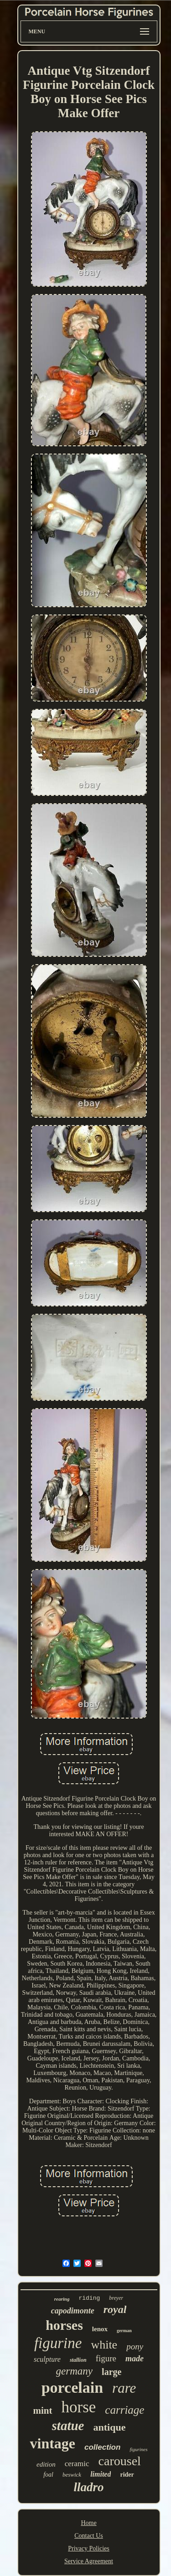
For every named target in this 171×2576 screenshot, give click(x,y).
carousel (119, 2461)
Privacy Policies (88, 2548)
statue (68, 2425)
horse (79, 2407)
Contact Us (88, 2535)
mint (42, 2410)
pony (134, 2346)
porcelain (72, 2387)
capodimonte (72, 2310)
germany (74, 2371)
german (124, 2330)
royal (115, 2309)
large (111, 2372)
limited (100, 2474)
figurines (138, 2449)
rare (124, 2388)
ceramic (77, 2463)
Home (88, 2522)
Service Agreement (88, 2561)
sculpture (47, 2359)
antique (109, 2427)
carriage (124, 2410)
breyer (116, 2298)
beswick (71, 2474)
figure (106, 2358)
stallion (78, 2360)
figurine (58, 2343)
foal (48, 2474)
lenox (100, 2329)
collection (102, 2447)
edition (46, 2464)
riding (89, 2298)
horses (64, 2325)
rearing (62, 2299)
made (134, 2358)
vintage (52, 2443)
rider (127, 2474)
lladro (88, 2487)
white (104, 2344)
